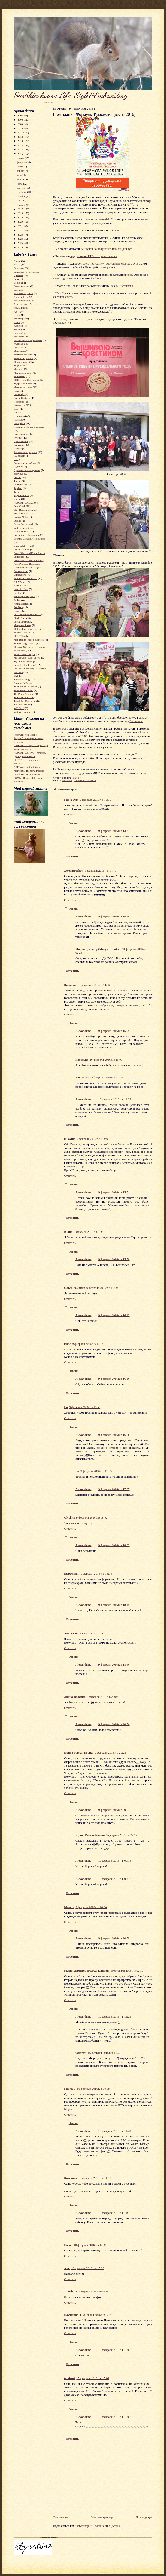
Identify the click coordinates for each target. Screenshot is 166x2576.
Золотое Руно (21, 297)
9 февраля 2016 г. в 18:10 (96, 1573)
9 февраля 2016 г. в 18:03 (113, 1545)
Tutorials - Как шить (24, 701)
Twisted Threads (22, 704)
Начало (18, 390)
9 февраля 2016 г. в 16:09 (102, 1287)
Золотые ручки (22, 300)
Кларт (17, 322)
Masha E (69, 2088)
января (21, 158)
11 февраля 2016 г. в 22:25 (96, 2314)
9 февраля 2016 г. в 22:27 (121, 1835)
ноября (21, 200)
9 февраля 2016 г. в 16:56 (84, 1407)
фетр (16, 491)
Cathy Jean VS (21, 527)
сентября (22, 192)
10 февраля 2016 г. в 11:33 (114, 1099)
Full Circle (19, 585)
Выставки (19, 268)
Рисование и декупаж (25, 452)
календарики (21, 318)
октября (21, 196)
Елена (68, 2245)
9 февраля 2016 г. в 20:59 (113, 1938)
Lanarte (18, 610)
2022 (20, 230)
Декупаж (18, 282)
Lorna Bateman (22, 621)
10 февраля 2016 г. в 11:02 (94, 2178)
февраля (21, 162)
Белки (17, 264)
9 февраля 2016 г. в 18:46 (113, 1664)
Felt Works (19, 582)
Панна (17, 419)
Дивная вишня (22, 286)
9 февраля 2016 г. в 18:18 (95, 1633)
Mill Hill (18, 636)
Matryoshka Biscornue (25, 628)
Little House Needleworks (27, 614)
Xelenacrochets (73, 870)
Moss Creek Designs (24, 654)
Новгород (19, 401)
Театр (17, 481)
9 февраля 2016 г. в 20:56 (113, 1724)
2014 (20, 145)
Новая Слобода (22, 398)
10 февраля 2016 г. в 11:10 (106, 1077)
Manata (69, 1907)
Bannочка (70, 985)
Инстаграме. (126, 285)
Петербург (19, 423)
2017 (20, 209)
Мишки (18, 369)
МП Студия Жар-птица (26, 380)
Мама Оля (71, 799)
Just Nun (18, 607)
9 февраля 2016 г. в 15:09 (113, 1031)
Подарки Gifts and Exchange (29, 426)
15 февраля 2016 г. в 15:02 (92, 2378)
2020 (20, 221)
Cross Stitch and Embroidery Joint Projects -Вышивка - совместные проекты (28, 564)
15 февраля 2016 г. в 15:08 (114, 2350)
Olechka (69, 1517)
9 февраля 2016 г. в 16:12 (113, 1315)
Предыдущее (144, 2517)
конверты (19, 336)
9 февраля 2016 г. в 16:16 (113, 1378)
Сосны (17, 477)
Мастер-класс (21, 362)
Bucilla (17, 520)
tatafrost (80, 2052)
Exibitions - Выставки (25, 578)
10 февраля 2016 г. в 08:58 (93, 2088)
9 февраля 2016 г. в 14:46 (113, 916)
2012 (20, 136)
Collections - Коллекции (27, 535)
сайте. (69, 296)
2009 (20, 124)
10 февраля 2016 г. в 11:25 (114, 2016)
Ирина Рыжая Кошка (78, 1752)
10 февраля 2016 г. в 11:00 (106, 1059)
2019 (20, 217)
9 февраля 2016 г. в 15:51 (113, 1192)
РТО (16, 459)
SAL (16, 675)
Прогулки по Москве (25, 734)
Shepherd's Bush (22, 683)
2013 (20, 141)
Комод (17, 332)
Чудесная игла (21, 495)
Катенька (81, 1059)
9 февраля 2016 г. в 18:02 (91, 1517)
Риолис (18, 448)
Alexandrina (83, 831)
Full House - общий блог (27, 767)
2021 (20, 226)
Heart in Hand (21, 589)
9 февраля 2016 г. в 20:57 (113, 1810)
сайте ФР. (104, 219)
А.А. (67, 2268)
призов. (128, 274)
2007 (20, 115)
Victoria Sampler (22, 711)
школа (17, 499)
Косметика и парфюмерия (28, 340)
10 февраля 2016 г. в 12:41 (90, 2245)
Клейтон (18, 325)
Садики (18, 466)
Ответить (70, 814)
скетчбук (18, 473)
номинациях (63, 743)
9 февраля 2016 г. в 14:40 (100, 870)
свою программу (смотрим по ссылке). (107, 263)
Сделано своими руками (27, 470)
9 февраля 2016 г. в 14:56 (94, 985)
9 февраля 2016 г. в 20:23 (110, 1752)
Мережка (19, 365)
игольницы (20, 307)
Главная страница (102, 2517)
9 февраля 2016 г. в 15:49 (92, 1138)
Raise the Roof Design (25, 664)
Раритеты (19, 444)
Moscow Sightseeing (24, 643)
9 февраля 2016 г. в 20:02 (102, 1696)
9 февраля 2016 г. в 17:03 (96, 1471)
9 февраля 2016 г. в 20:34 (91, 1907)
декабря (21, 204)
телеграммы (20, 484)
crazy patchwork (22, 545)
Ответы (73, 823)
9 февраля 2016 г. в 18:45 (113, 1604)
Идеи (16, 311)
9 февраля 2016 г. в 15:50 (113, 1259)
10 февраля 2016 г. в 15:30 (87, 2268)
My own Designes (23, 661)
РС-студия (19, 455)
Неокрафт (19, 394)
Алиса (17, 261)
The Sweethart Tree (24, 697)
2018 (20, 213)
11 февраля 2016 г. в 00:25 (92, 2291)
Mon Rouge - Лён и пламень (29, 639)
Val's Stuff (19, 708)
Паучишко (71, 2314)
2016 (20, 153)
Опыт (17, 412)
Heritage (18, 592)
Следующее (60, 2517)
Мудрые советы (22, 383)
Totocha (69, 2291)
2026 (20, 247)
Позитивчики (21, 434)
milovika (69, 1138)
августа (21, 187)
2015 (20, 149)
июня (20, 179)
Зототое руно (21, 304)
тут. (119, 230)
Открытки (19, 416)
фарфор (18, 488)
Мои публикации (23, 372)
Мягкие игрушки (23, 387)
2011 (20, 132)
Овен (16, 408)
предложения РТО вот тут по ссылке (93, 256)
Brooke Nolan (21, 517)
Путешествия (21, 441)
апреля (21, 170)
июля (20, 183)
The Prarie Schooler (24, 694)
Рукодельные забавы (25, 463)
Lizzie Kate (20, 618)
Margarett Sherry (22, 625)
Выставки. (136, 721)
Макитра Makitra (23, 354)
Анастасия (71, 1633)
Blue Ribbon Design (24, 509)
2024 (20, 238)
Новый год (19, 405)
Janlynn (18, 600)
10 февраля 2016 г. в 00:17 (114, 1879)
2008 (20, 119)
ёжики (17, 289)
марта (20, 166)
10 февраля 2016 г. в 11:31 (114, 2213)
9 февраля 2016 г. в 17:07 (113, 1489)
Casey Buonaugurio (24, 524)
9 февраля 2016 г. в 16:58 (113, 1434)
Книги (17, 329)
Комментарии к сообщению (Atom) (97, 2526)
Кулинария (19, 343)
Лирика (18, 347)
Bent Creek (19, 506)
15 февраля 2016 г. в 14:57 (104, 2052)
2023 (20, 234)
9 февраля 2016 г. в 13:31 (113, 831)
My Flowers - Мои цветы (27, 657)
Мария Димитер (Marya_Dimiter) (97, 949)
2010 (20, 128)
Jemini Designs (22, 603)
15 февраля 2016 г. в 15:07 (114, 2416)
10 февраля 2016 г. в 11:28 (114, 2131)
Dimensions (20, 574)
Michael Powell (22, 632)
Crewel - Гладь (22, 549)
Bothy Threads (21, 513)
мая (19, 175)
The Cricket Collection (25, 686)
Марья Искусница (23, 358)
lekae (67, 1344)
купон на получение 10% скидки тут (108, 249)
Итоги (17, 314)
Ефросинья (71, 1573)
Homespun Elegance (24, 596)
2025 (20, 243)
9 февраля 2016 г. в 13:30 (95, 799)
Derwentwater (21, 571)
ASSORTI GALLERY (25, 502)
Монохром (19, 376)
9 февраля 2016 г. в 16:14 (87, 1344)
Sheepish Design (22, 679)
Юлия (68, 1231)
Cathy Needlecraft (23, 531)
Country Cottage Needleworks (29, 538)
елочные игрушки (23, 293)
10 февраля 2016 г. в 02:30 (127, 1970)
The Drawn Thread (23, 690)
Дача (16, 279)
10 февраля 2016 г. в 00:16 (114, 1860)
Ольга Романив (74, 1287)
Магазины (19, 351)
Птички (18, 437)
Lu (66, 1407)
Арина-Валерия (75, 1696)
